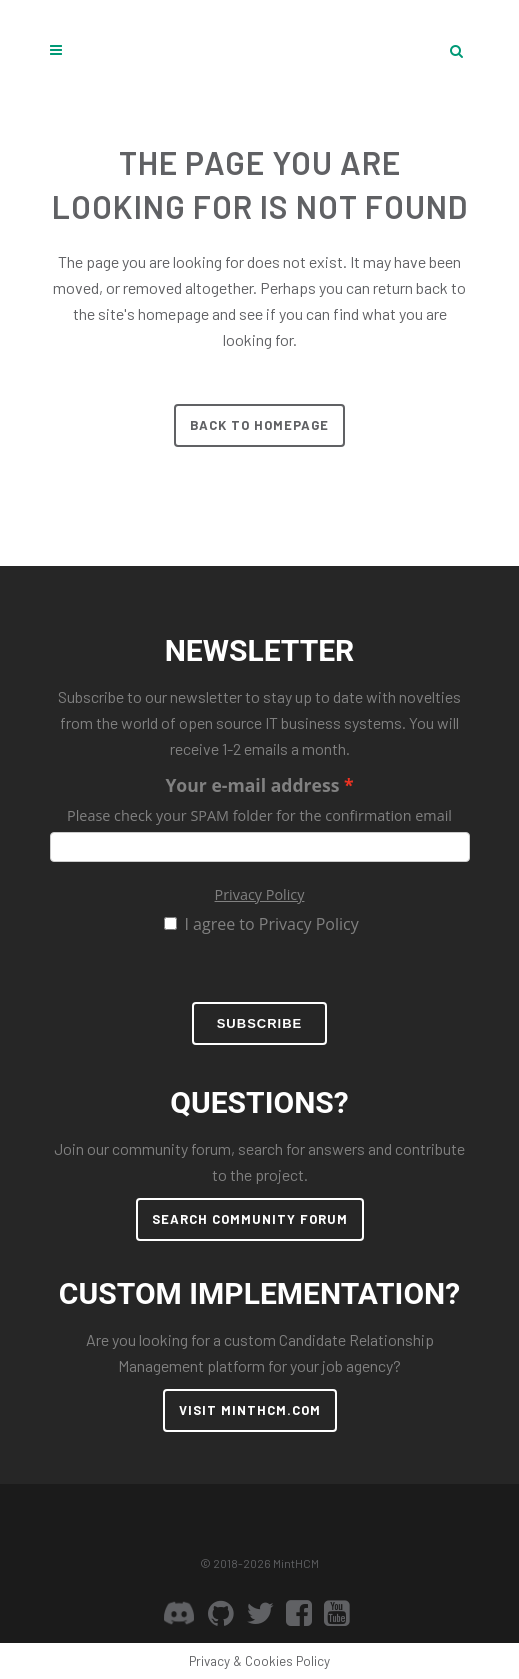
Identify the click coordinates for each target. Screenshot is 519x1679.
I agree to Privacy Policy (271, 924)
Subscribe (260, 1023)
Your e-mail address (252, 785)
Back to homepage (259, 425)
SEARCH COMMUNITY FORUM (250, 1219)
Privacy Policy (260, 894)
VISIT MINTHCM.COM (250, 1410)
